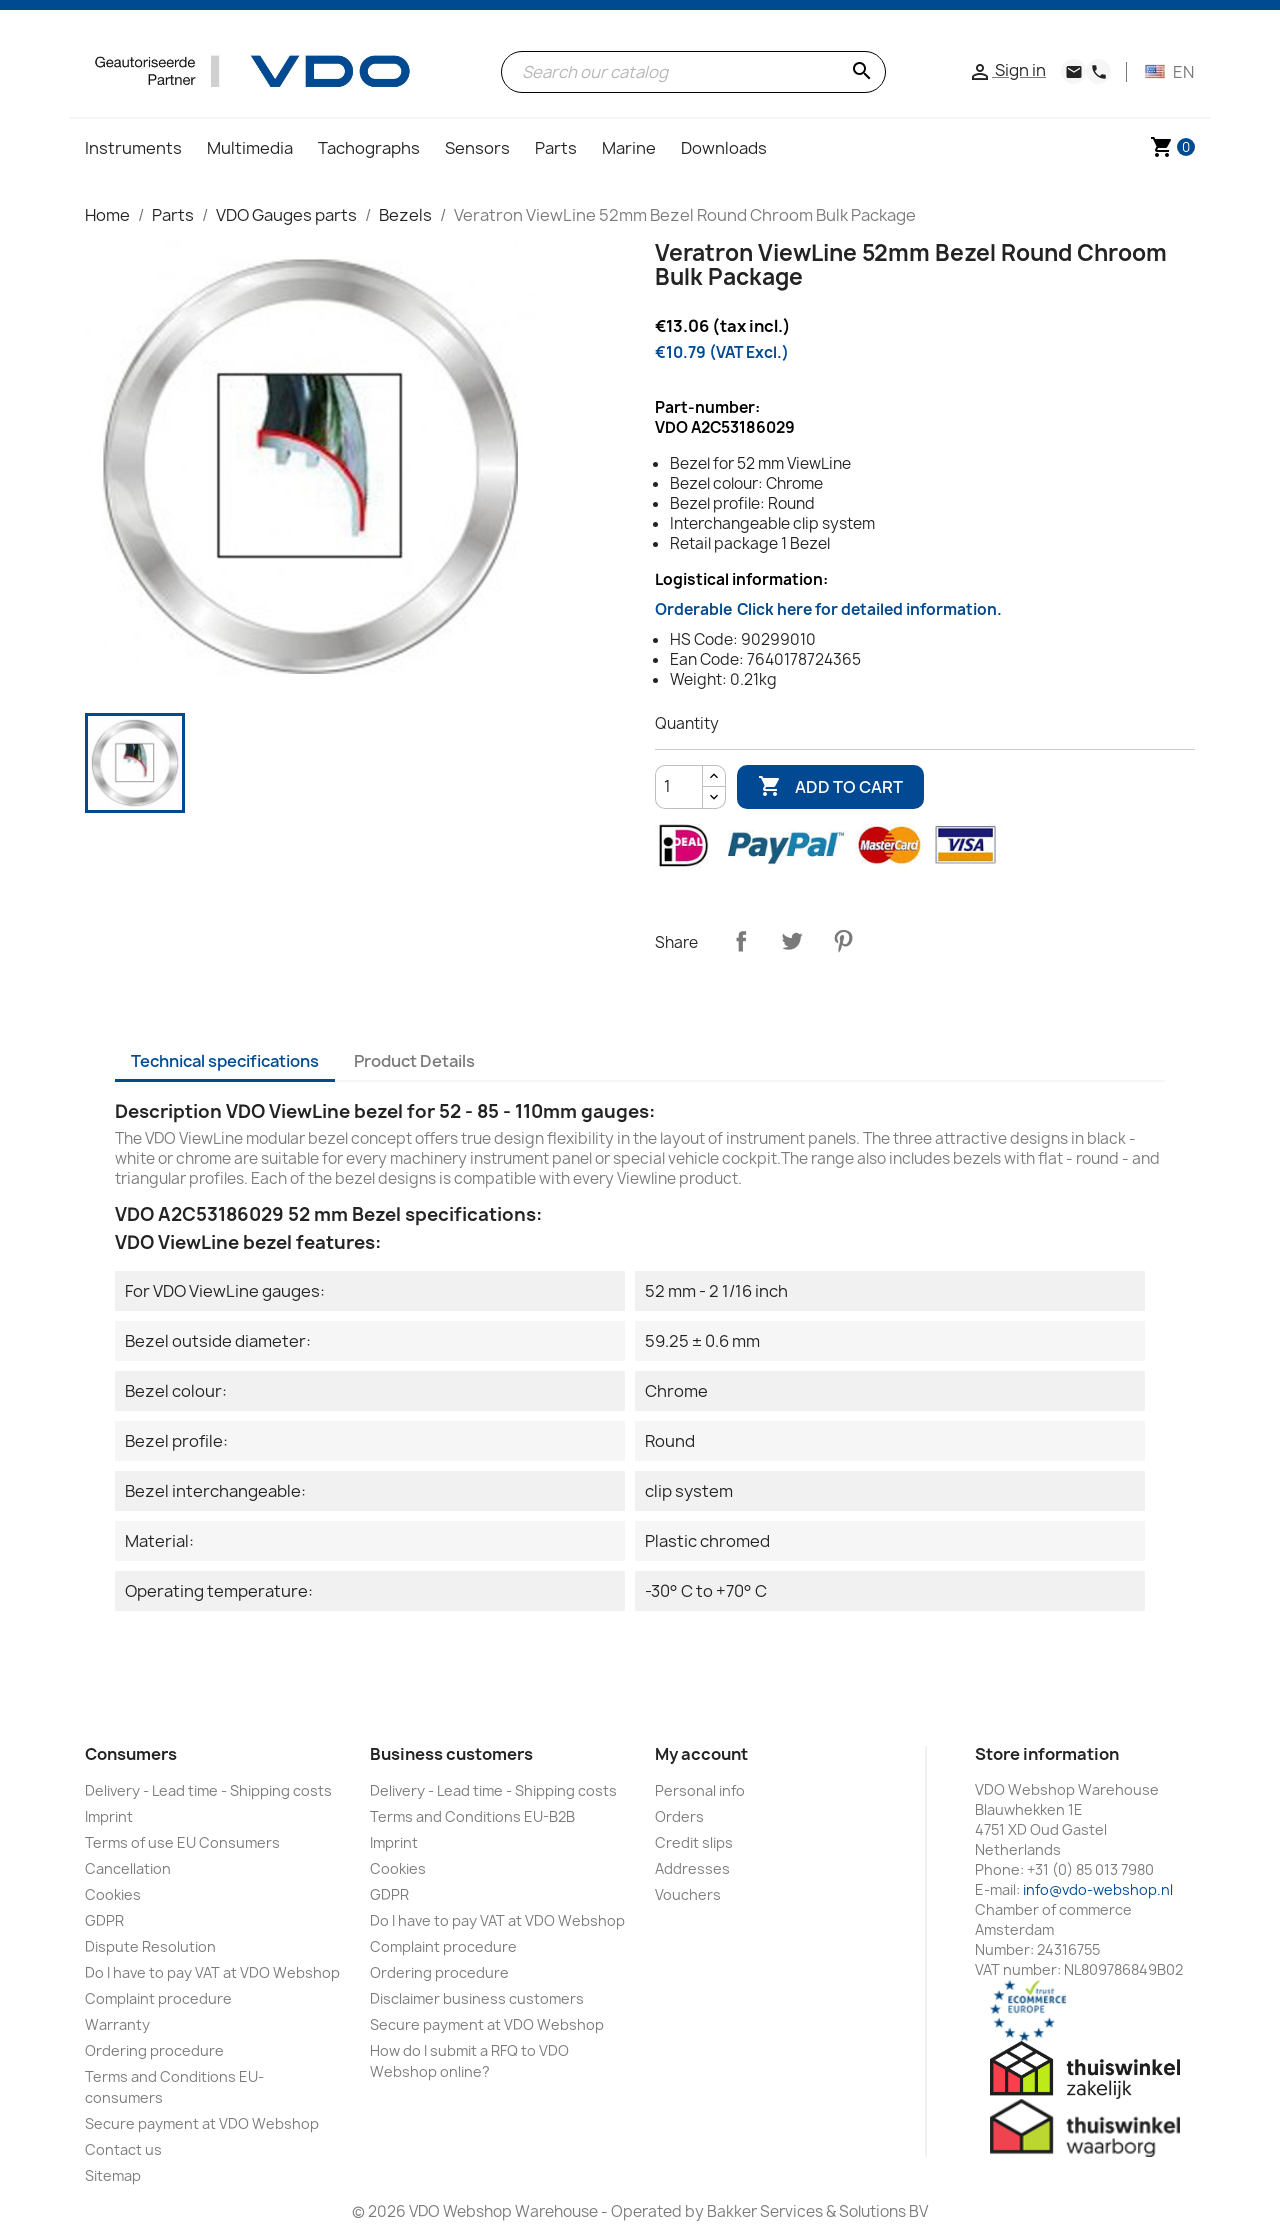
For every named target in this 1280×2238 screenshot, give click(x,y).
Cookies (113, 1894)
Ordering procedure (154, 2050)
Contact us (123, 2149)
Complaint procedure (158, 1998)
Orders (679, 1816)
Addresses (692, 1868)
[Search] (693, 72)
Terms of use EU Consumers (182, 1842)
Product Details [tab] (414, 1061)
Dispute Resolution (150, 1946)
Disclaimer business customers (477, 1998)
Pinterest (843, 941)
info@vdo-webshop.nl (1098, 1889)
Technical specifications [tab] (225, 1061)
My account (701, 1754)
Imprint (109, 1816)
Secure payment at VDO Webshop (202, 2123)
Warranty (117, 2024)
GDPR (104, 1920)
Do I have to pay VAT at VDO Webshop (212, 1972)
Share (741, 941)
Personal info (700, 1790)
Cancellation (128, 1868)
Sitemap (113, 2175)
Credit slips (694, 1842)
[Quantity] (679, 787)
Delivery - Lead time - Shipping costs (208, 1790)
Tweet (792, 941)
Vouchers (688, 1894)
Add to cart (830, 787)
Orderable (828, 609)
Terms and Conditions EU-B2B (472, 1816)
